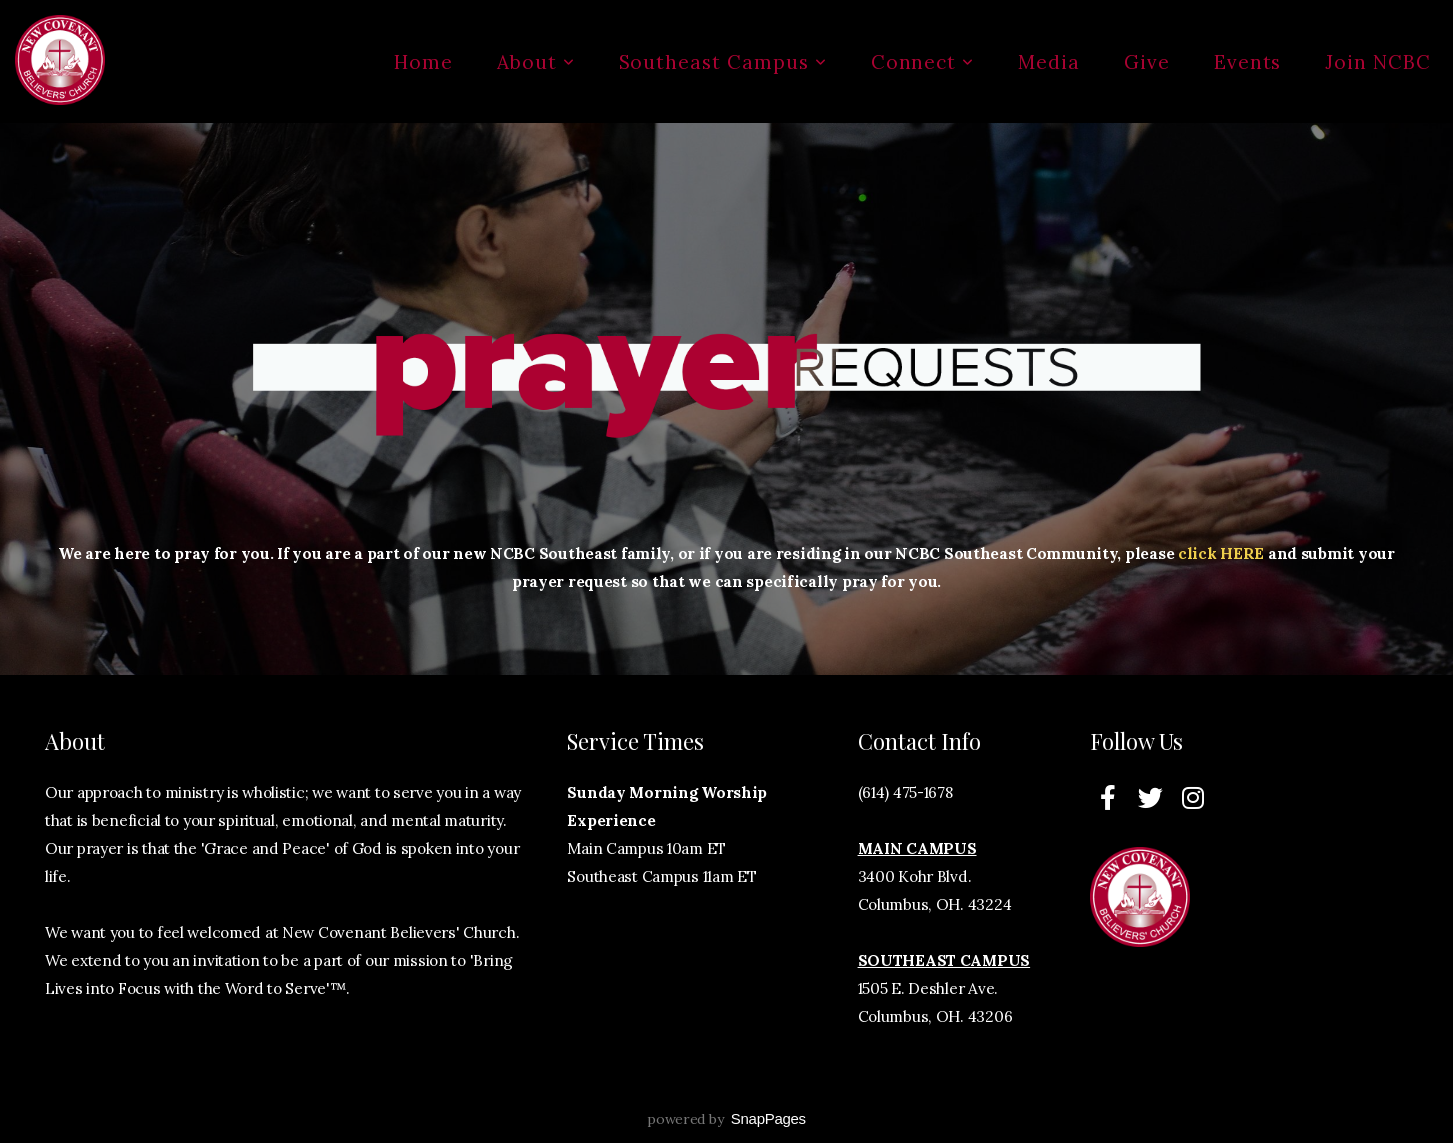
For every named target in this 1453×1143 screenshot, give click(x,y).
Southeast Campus (723, 62)
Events (1248, 62)
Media (1049, 62)
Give (1147, 62)
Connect (923, 62)
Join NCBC (1378, 62)
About (536, 62)
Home (423, 62)
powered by (726, 1119)
